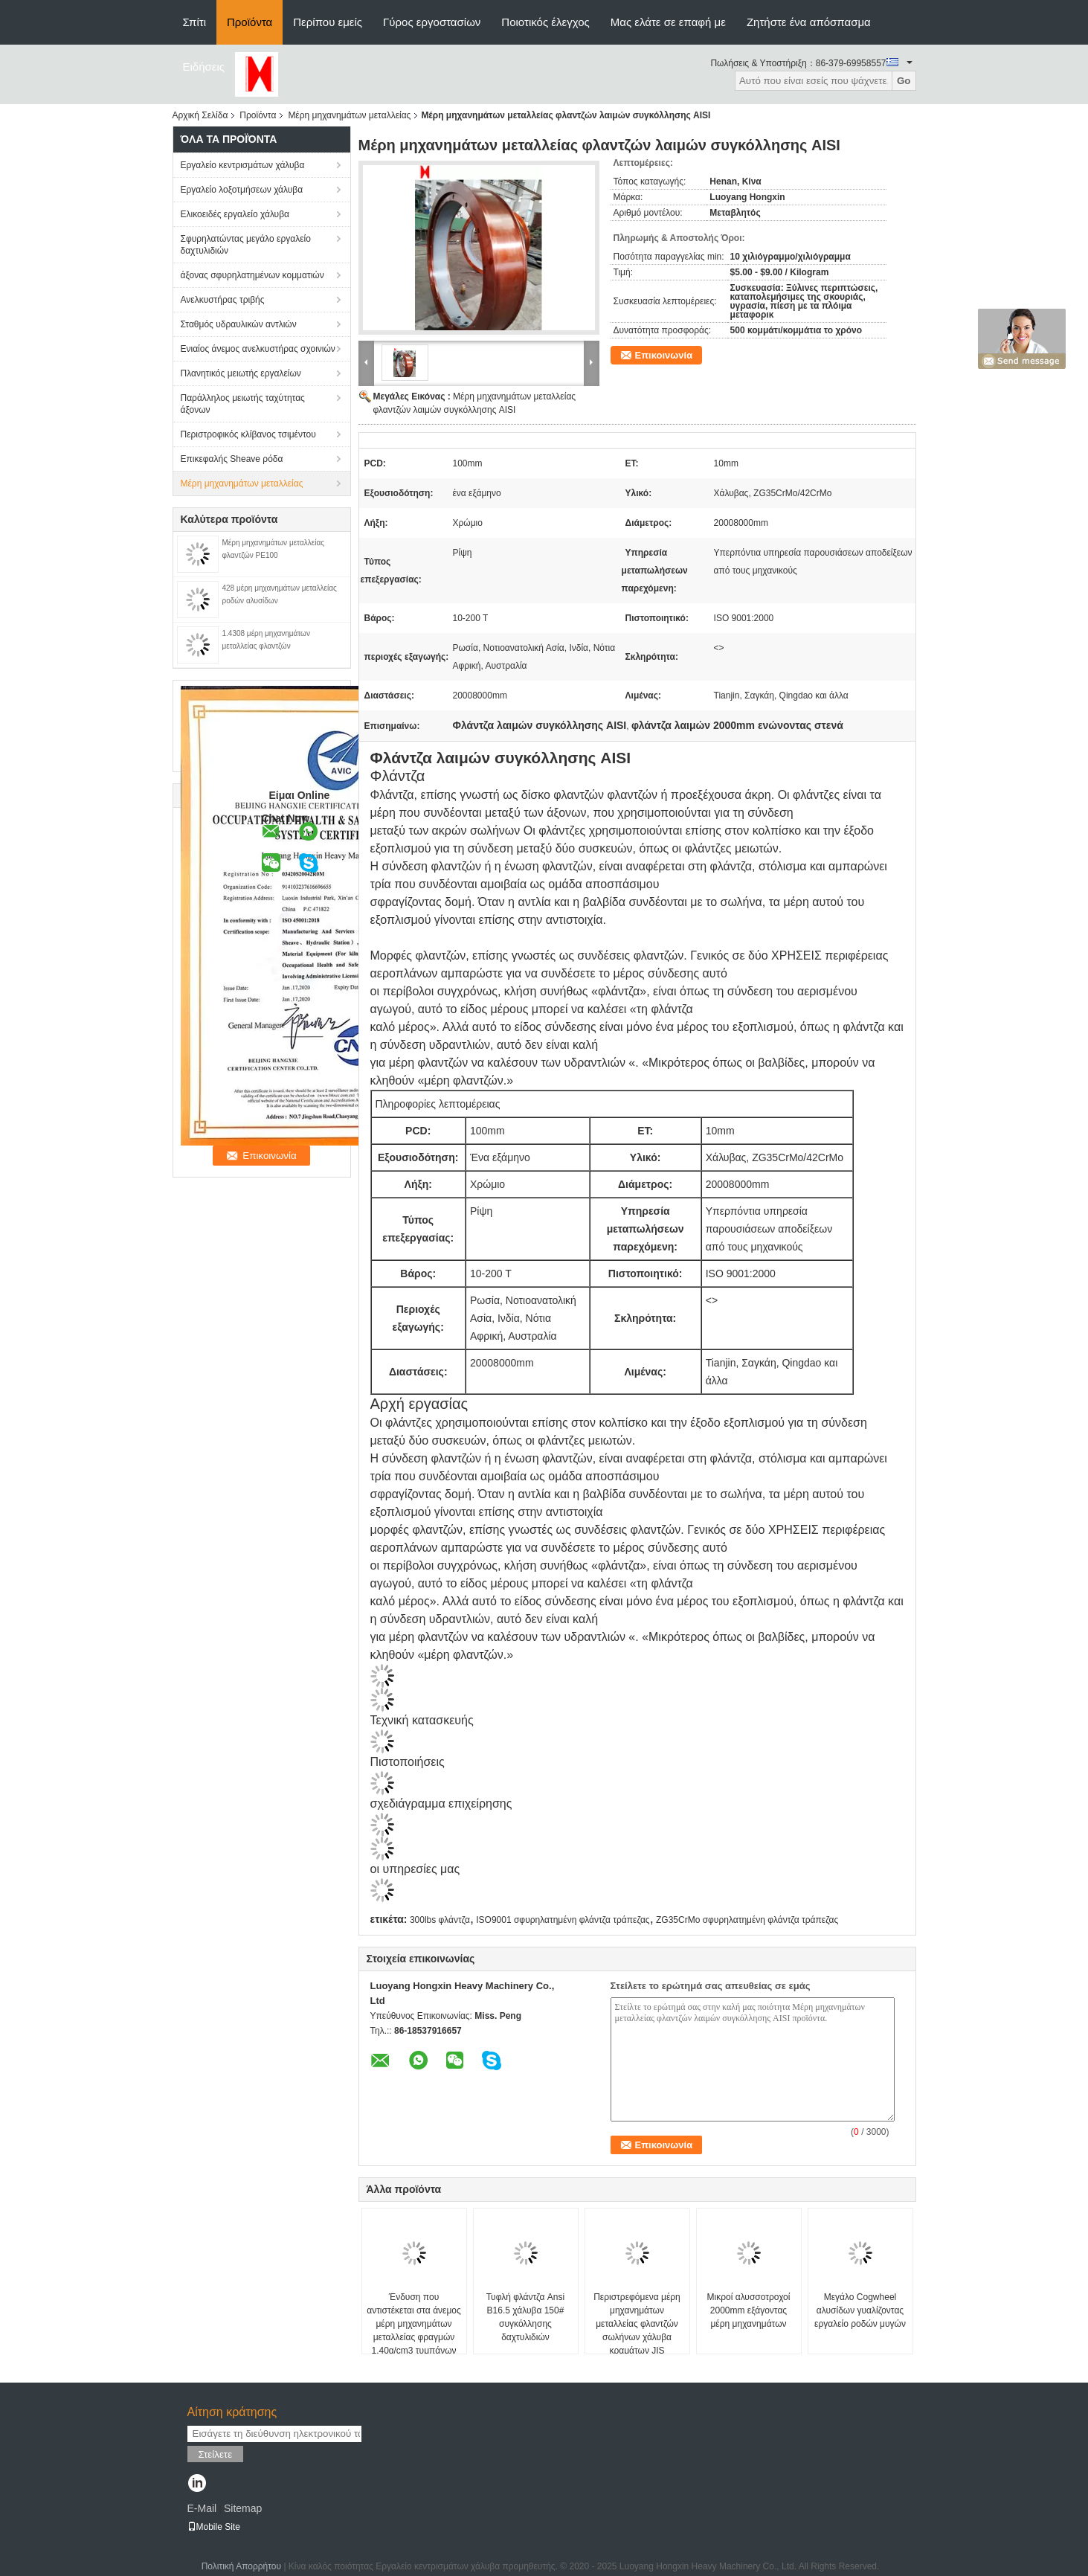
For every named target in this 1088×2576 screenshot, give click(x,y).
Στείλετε (216, 2454)
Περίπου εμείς (327, 22)
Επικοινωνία (664, 355)
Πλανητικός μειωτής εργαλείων (241, 373)
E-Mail (202, 2508)
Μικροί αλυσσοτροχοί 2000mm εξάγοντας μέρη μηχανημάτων (749, 2310)
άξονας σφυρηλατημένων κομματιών (252, 275)
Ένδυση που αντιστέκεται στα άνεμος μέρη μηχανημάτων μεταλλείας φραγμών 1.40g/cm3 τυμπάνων (414, 2324)
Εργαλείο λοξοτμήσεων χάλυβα (242, 189)
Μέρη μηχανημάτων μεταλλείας (349, 115)
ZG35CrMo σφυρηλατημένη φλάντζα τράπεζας (747, 1920)
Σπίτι (195, 22)
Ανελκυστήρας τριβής (223, 300)
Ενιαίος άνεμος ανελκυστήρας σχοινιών (258, 349)
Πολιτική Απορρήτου (241, 2566)
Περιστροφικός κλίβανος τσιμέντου (248, 434)
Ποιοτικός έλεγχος (545, 22)
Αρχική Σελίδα (200, 115)
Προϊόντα (249, 22)
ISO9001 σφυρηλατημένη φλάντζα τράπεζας (562, 1920)
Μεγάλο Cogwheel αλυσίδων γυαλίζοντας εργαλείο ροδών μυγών (860, 2310)
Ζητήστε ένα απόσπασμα (809, 22)
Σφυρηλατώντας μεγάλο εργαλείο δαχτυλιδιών (246, 245)
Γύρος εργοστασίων (431, 22)
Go (904, 80)
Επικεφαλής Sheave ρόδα (232, 459)
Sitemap (243, 2508)
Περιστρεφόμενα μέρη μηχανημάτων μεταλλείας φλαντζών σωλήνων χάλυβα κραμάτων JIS (636, 2324)
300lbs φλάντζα (440, 1920)
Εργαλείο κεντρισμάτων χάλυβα (243, 165)
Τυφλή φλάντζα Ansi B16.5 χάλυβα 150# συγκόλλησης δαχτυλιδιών (525, 2317)
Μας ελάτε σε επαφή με (668, 22)
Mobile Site (213, 2527)
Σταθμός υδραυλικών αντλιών (239, 324)
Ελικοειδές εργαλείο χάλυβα (235, 214)
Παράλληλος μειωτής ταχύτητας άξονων (243, 404)
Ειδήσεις (204, 66)
